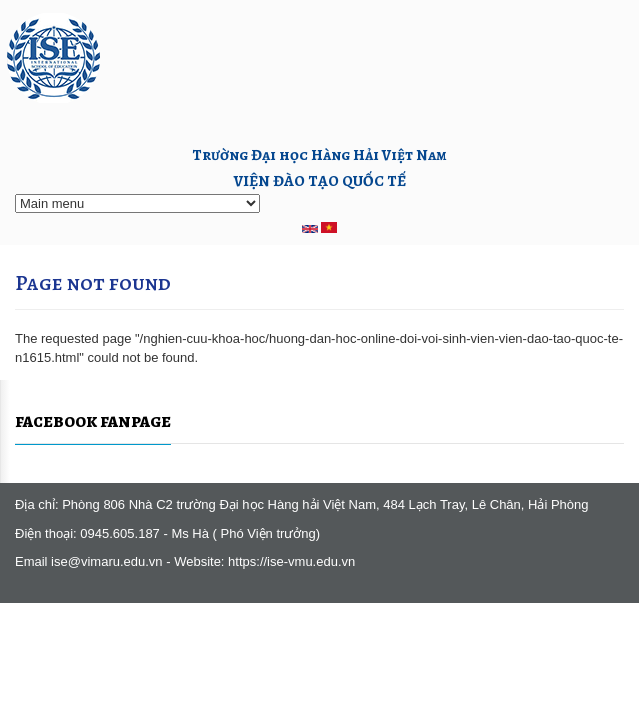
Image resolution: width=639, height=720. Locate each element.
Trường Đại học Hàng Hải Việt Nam (319, 154)
